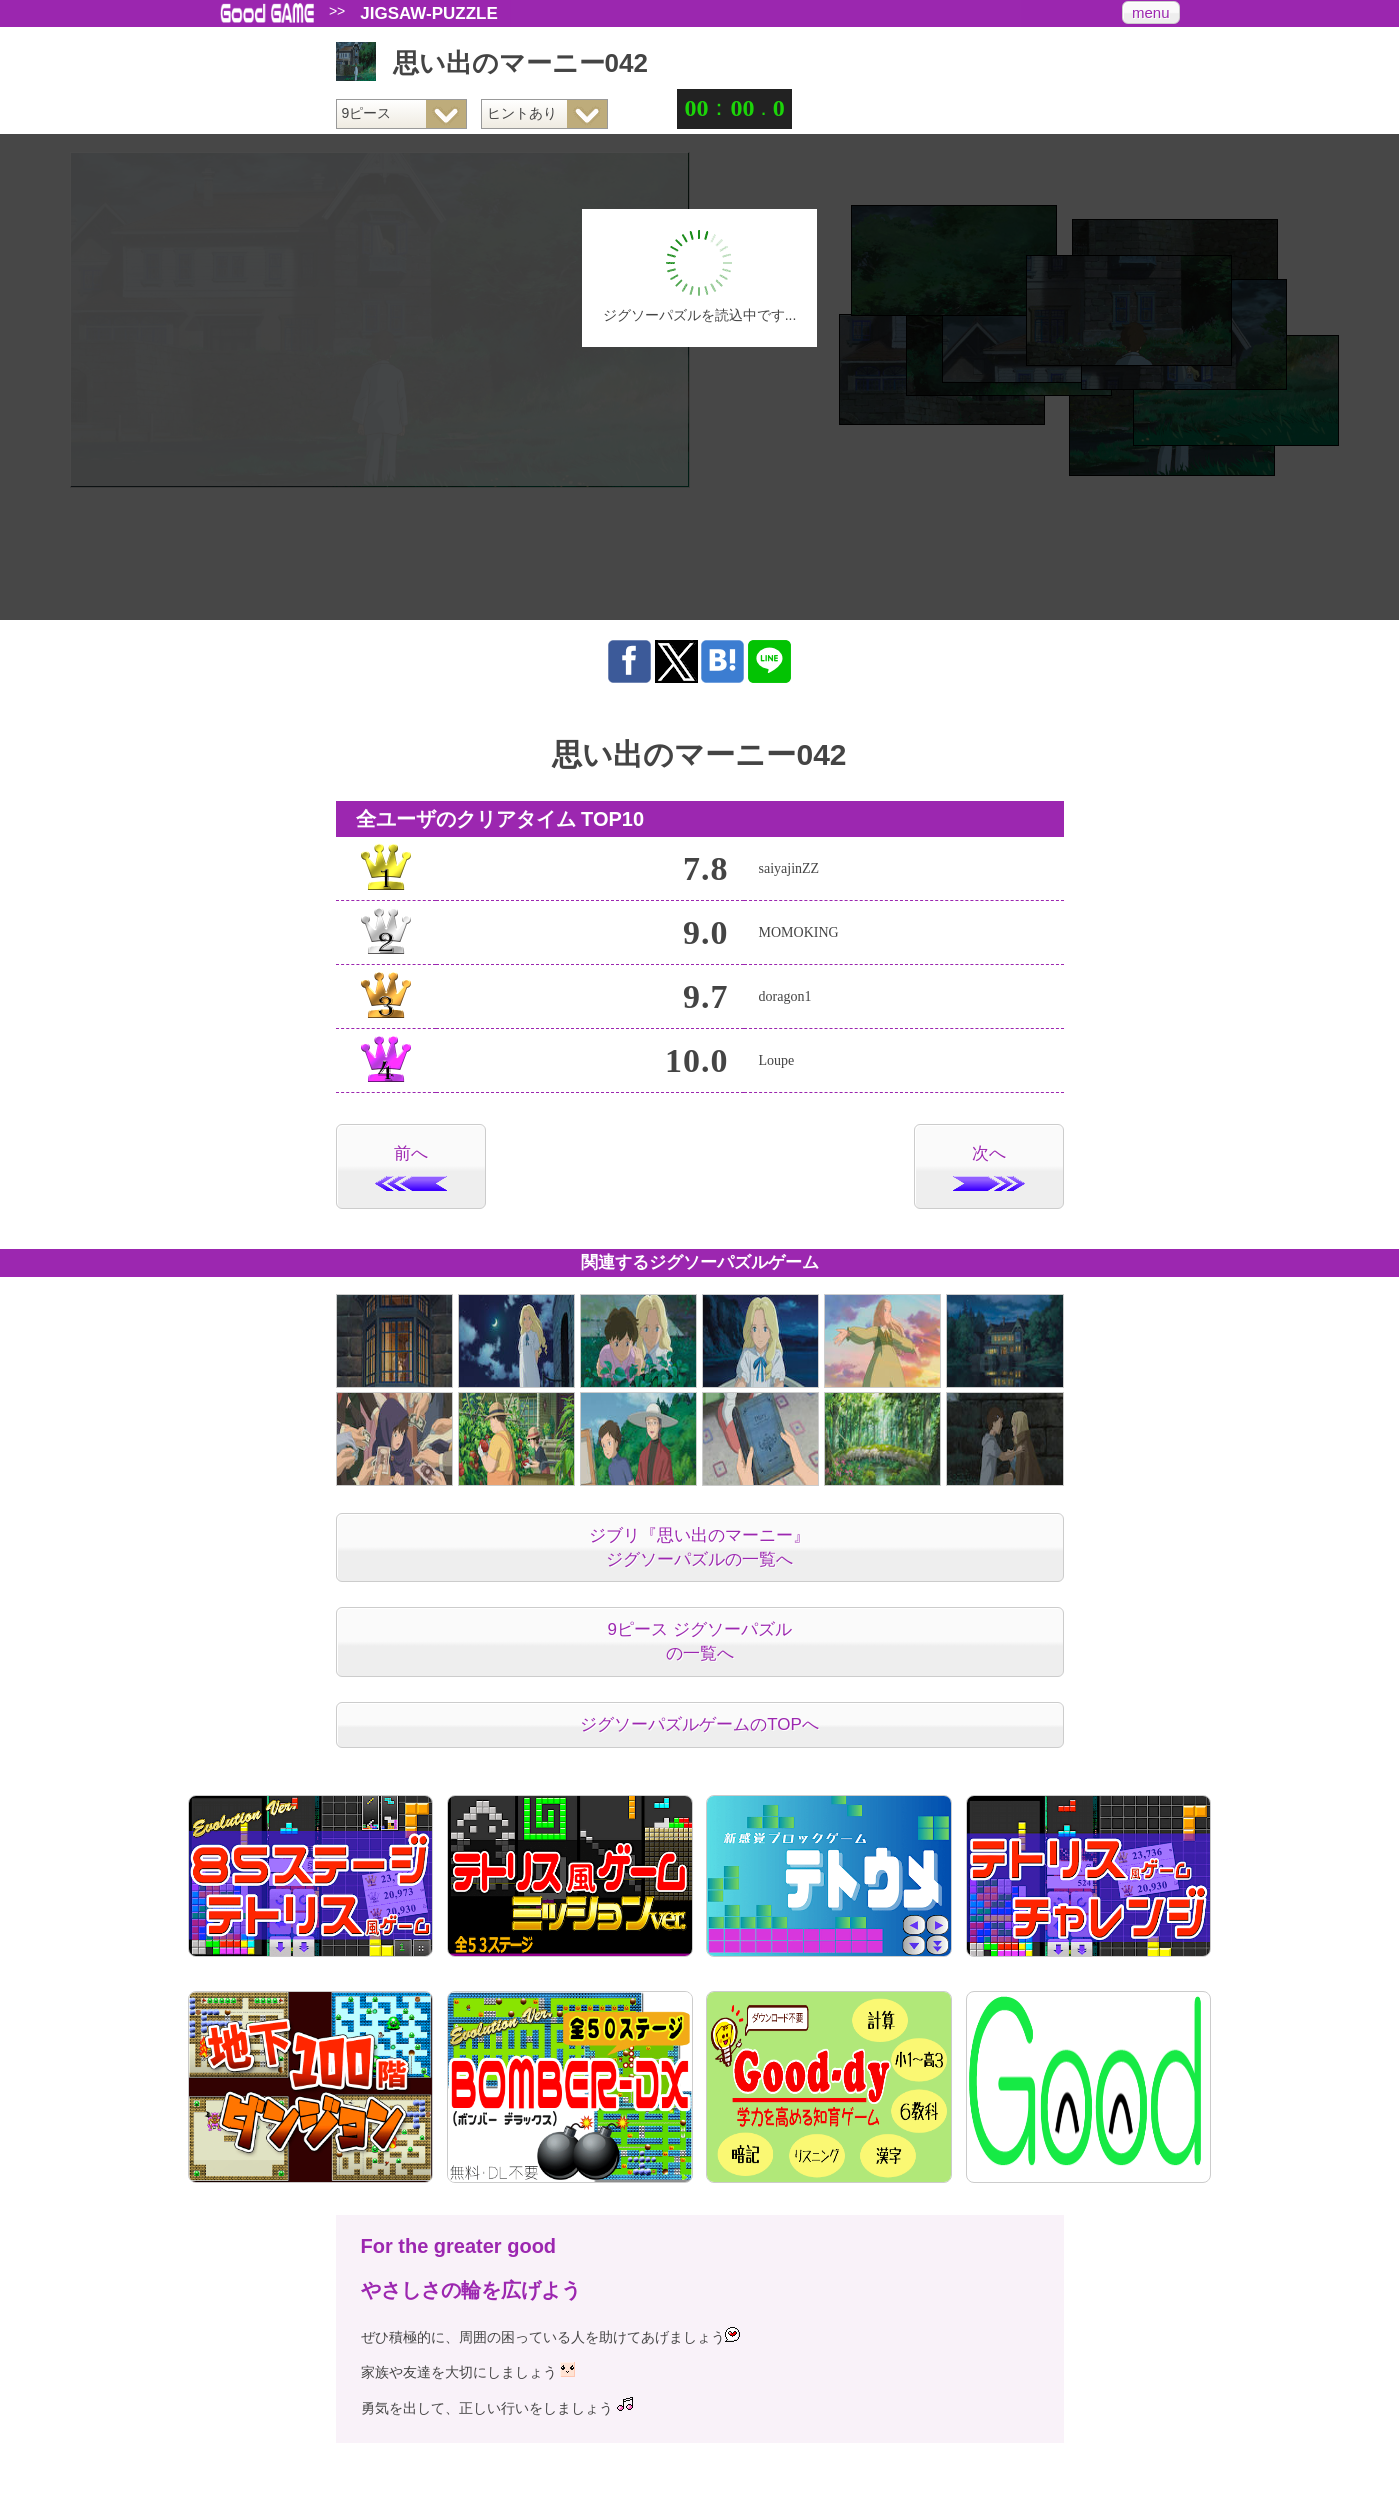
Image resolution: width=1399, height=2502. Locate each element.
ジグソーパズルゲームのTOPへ (699, 1724)
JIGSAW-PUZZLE (429, 13)
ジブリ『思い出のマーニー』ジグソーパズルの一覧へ (699, 1547)
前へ (411, 1167)
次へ (989, 1167)
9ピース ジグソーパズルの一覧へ (699, 1641)
